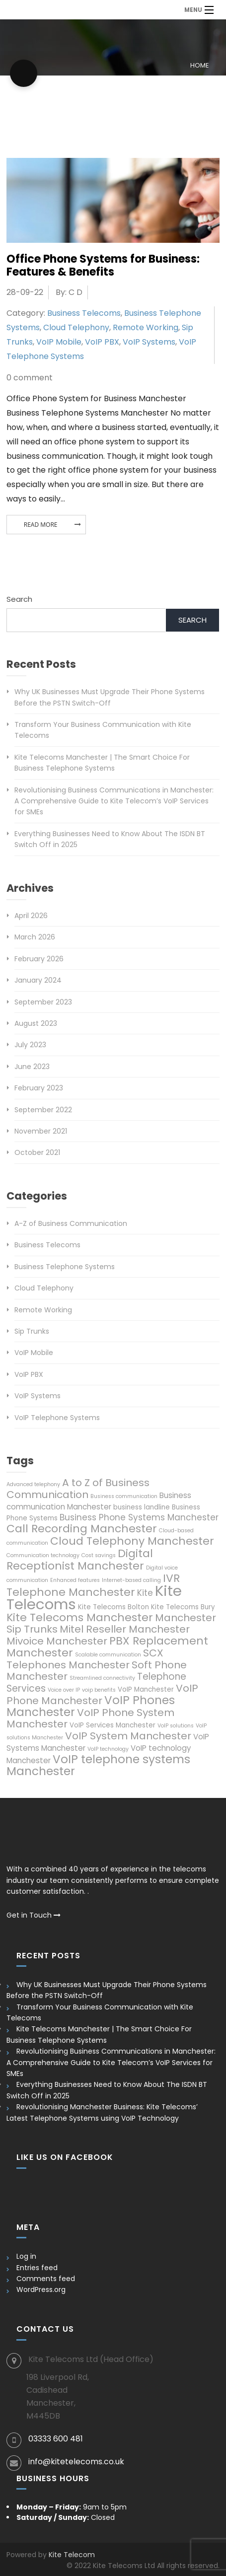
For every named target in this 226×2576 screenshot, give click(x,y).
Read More (41, 524)
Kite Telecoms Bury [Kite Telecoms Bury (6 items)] (183, 1607)
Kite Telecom (72, 2555)
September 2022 (43, 1110)
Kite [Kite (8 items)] (145, 1593)
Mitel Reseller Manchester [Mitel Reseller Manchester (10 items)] (125, 1629)
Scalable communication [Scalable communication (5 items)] (108, 1654)
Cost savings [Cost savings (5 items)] (98, 1555)
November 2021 (40, 1131)
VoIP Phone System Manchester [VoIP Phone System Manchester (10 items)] (90, 1718)
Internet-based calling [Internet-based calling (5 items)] (131, 1580)
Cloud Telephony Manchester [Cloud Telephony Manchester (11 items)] (132, 1541)
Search (19, 599)
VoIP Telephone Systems (57, 1418)
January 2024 (38, 980)
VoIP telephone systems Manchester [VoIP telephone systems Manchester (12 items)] (98, 1765)
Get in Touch (33, 1915)
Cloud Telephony (76, 327)
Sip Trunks (31, 1331)
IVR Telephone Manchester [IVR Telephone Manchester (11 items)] (93, 1585)
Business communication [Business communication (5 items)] (123, 1496)
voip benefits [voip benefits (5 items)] (99, 1690)
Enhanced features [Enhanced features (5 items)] (75, 1580)
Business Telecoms (84, 313)
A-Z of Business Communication (70, 1223)
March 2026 (34, 937)
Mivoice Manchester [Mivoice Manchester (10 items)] (56, 1641)
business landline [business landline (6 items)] (141, 1507)
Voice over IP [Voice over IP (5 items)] (64, 1690)
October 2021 (37, 1152)
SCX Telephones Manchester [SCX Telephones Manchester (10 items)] (84, 1659)
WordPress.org (41, 2289)
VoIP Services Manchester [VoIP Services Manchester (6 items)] (112, 1725)
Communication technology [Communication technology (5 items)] (42, 1555)
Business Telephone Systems (64, 1267)
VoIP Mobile (58, 342)
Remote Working (145, 327)
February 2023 (38, 1088)
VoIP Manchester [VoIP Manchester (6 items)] (146, 1689)
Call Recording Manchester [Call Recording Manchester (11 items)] (81, 1528)
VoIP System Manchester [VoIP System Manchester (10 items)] (128, 1736)
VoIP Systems (149, 342)
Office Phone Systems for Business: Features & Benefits (103, 265)
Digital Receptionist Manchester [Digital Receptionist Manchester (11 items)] (79, 1560)
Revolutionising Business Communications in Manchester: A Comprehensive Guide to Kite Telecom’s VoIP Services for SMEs (114, 801)
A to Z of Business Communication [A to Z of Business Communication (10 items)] (78, 1489)
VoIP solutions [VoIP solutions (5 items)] (175, 1725)
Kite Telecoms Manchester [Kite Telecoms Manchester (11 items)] (79, 1617)
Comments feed (45, 2279)
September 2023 (43, 1002)
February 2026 (39, 959)
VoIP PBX (102, 342)
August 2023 (35, 1023)
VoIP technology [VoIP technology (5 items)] (108, 1749)
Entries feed (37, 2268)
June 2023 (32, 1067)
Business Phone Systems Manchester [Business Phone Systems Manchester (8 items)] (139, 1517)
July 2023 (30, 1045)
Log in (26, 2256)
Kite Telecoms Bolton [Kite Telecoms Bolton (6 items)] (113, 1607)
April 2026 (31, 916)
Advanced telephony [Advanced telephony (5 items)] (33, 1484)
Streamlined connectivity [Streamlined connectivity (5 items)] (102, 1678)
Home (199, 65)
